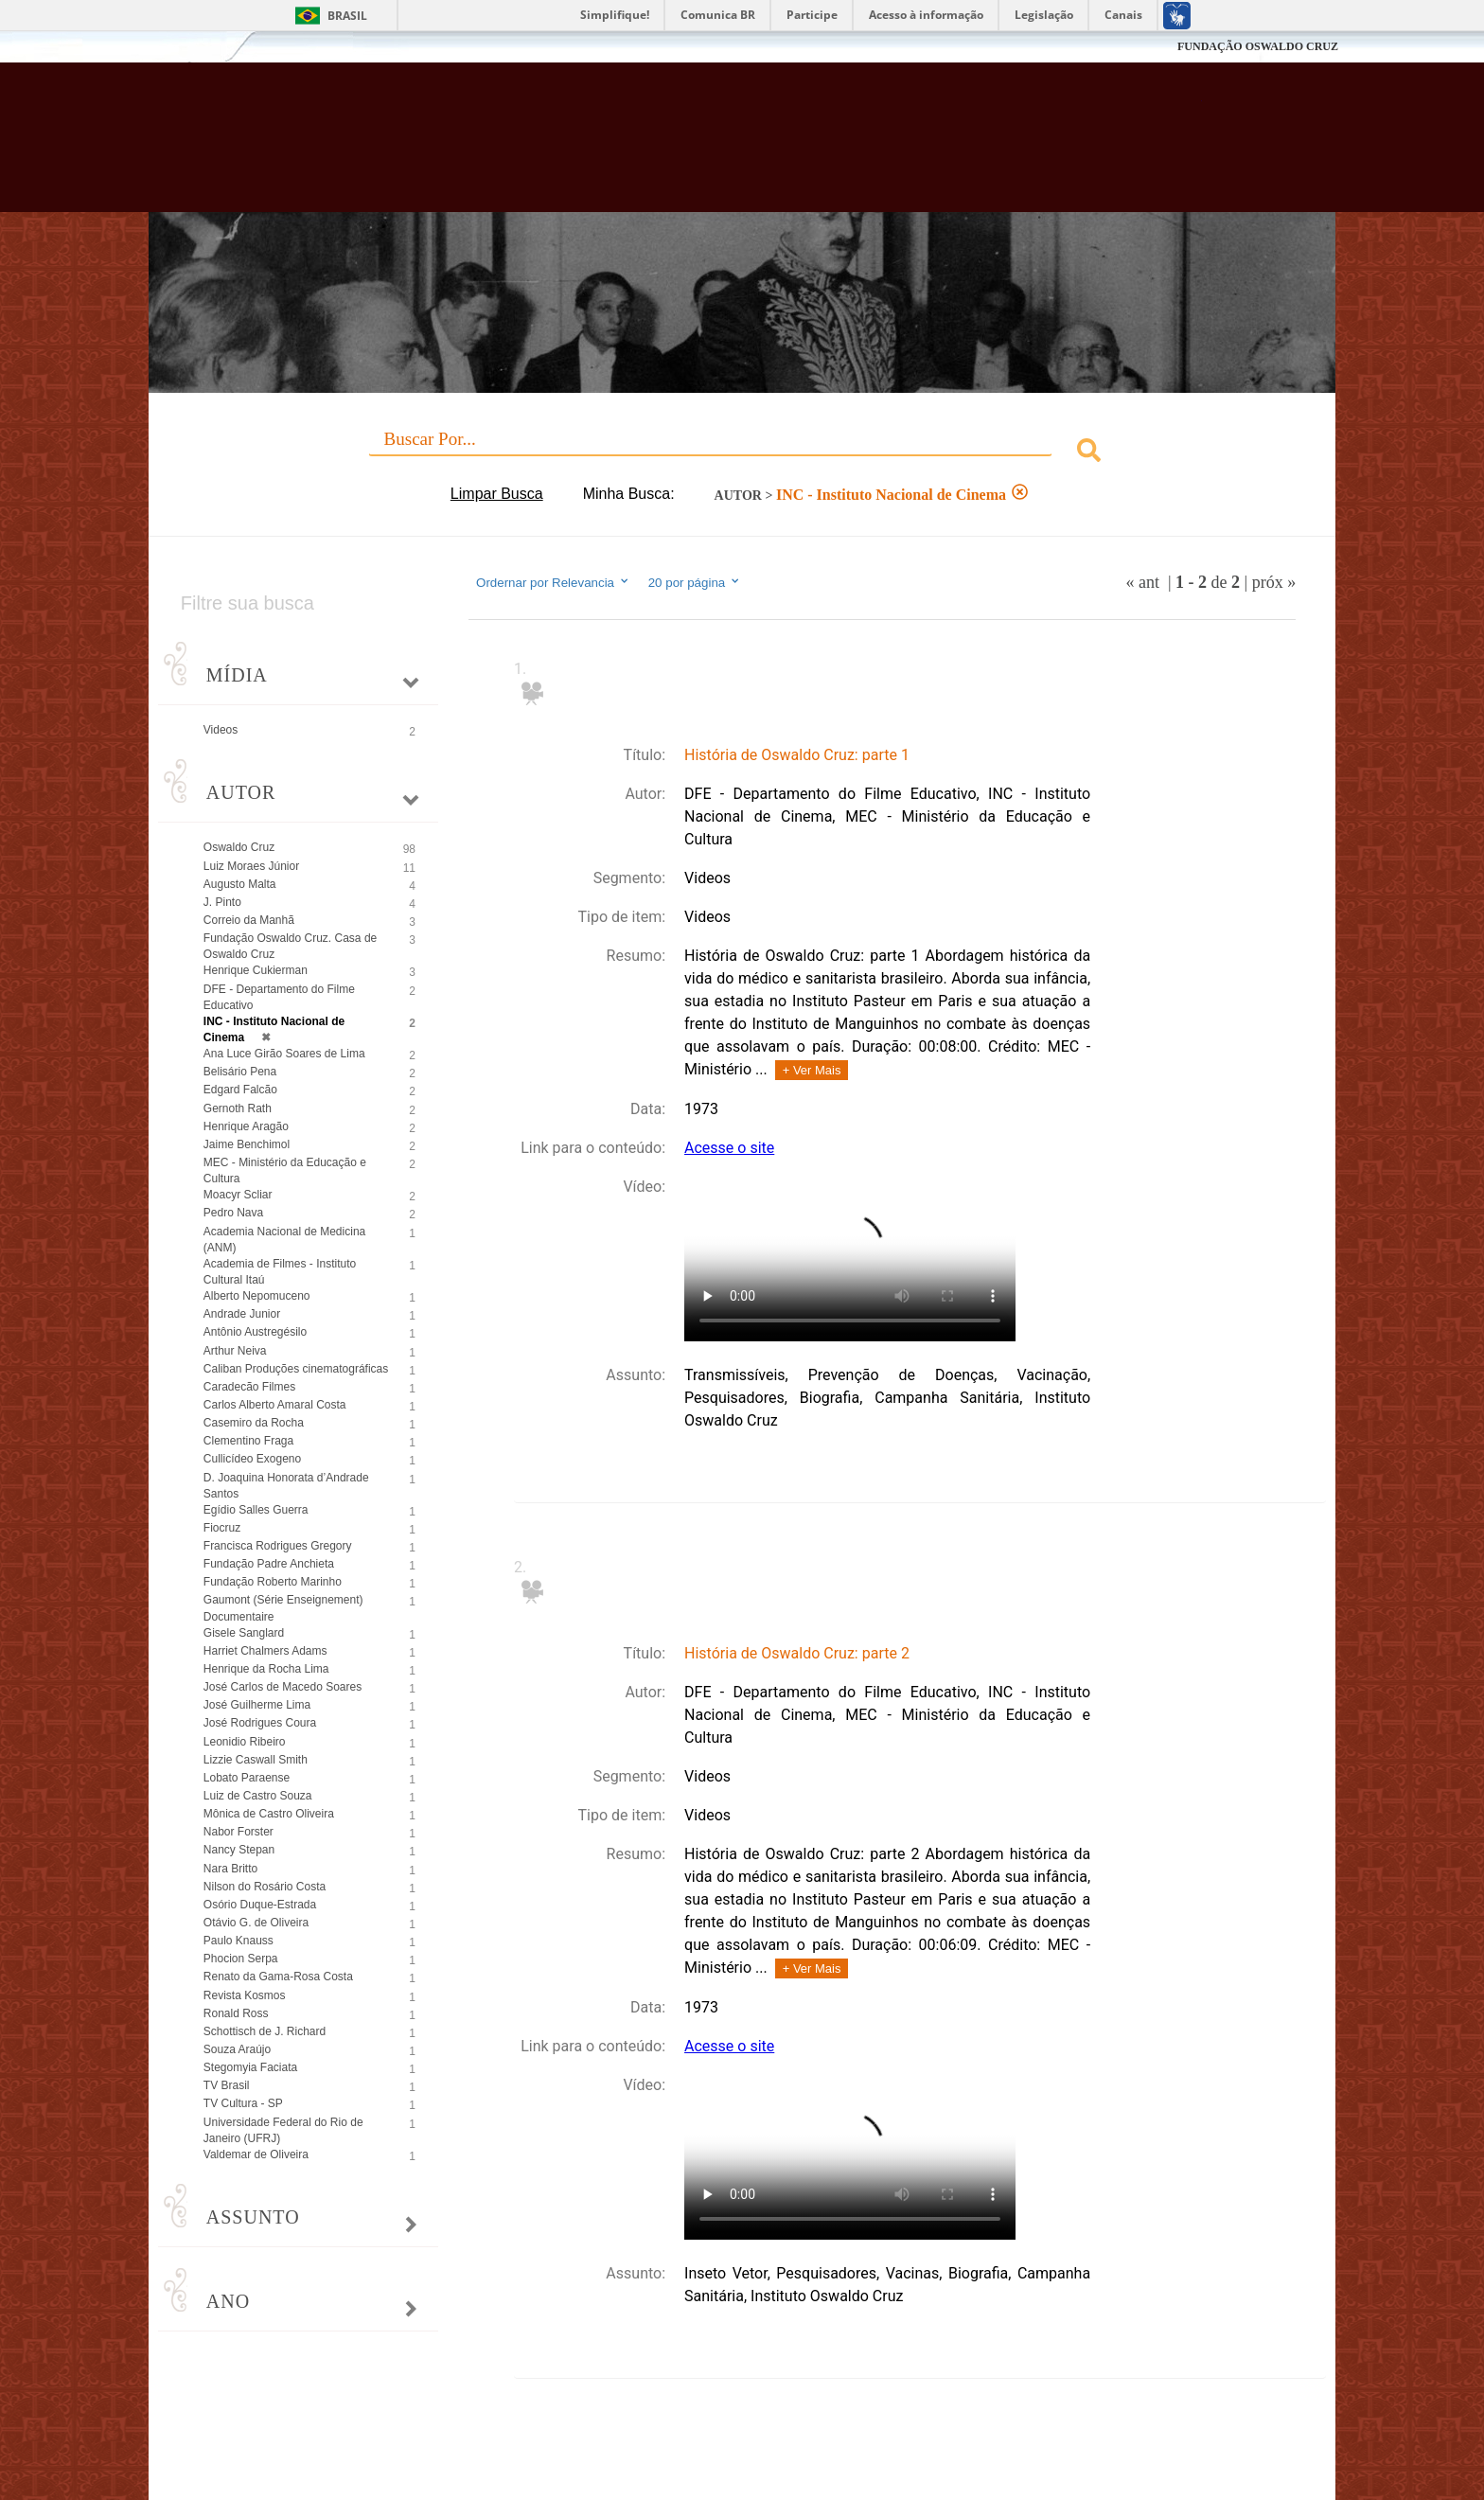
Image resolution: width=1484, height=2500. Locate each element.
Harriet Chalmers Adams (265, 1651)
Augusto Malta (239, 884)
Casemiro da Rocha (253, 1422)
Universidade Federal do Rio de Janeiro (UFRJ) (283, 2130)
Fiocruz (192, 46)
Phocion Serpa (240, 1958)
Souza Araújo (237, 2049)
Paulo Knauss (238, 1940)
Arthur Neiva (235, 1350)
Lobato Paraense (246, 1777)
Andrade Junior (241, 1314)
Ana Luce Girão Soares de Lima (284, 1053)
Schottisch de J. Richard (264, 2031)
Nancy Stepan (238, 1849)
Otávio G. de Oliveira (256, 1922)
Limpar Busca (496, 494)
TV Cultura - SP (243, 2103)
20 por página (695, 582)
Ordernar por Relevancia (553, 582)
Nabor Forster (238, 1831)
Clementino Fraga (248, 1440)
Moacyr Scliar (238, 1194)
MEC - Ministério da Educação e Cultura (284, 1170)
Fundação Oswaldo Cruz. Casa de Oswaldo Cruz (290, 946)
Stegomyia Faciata (250, 2067)
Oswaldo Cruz (238, 847)
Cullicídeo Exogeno (252, 1458)
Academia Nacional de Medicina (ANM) (284, 1239)
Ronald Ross (236, 2013)
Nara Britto (230, 1868)
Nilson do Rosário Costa (264, 1886)
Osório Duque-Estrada (259, 1904)
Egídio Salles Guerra (256, 1509)
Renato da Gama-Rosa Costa (278, 1976)
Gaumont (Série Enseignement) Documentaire (283, 1607)
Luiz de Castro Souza (257, 1795)
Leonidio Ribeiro (244, 1741)
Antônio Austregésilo (255, 1332)
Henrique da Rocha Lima (266, 1669)
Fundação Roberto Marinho (272, 1581)
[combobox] (742, 453)
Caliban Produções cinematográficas (295, 1368)
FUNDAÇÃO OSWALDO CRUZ (1257, 46)
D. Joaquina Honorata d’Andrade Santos (286, 1485)
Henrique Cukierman (255, 970)
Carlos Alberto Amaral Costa (274, 1404)
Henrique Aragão (246, 1126)
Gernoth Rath (237, 1108)
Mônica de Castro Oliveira (268, 1813)
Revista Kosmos (244, 1995)
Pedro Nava (233, 1212)
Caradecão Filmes (249, 1386)
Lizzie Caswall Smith (255, 1759)
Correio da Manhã (248, 920)
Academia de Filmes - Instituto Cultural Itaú (279, 1271)
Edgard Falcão (240, 1089)
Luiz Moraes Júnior (251, 866)
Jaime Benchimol (246, 1144)
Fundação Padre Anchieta (268, 1563)
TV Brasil (226, 2085)
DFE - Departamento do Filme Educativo (279, 997)
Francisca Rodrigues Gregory (277, 1545)
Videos (220, 729)
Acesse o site (729, 1148)
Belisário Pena (239, 1071)
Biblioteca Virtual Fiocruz (639, 146)
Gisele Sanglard (243, 1633)
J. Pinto (222, 902)
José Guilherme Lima (256, 1704)
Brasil (347, 16)
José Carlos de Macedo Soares (282, 1686)
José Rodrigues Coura (259, 1722)
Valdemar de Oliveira (256, 2154)
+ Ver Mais (812, 1070)
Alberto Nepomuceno (256, 1296)
